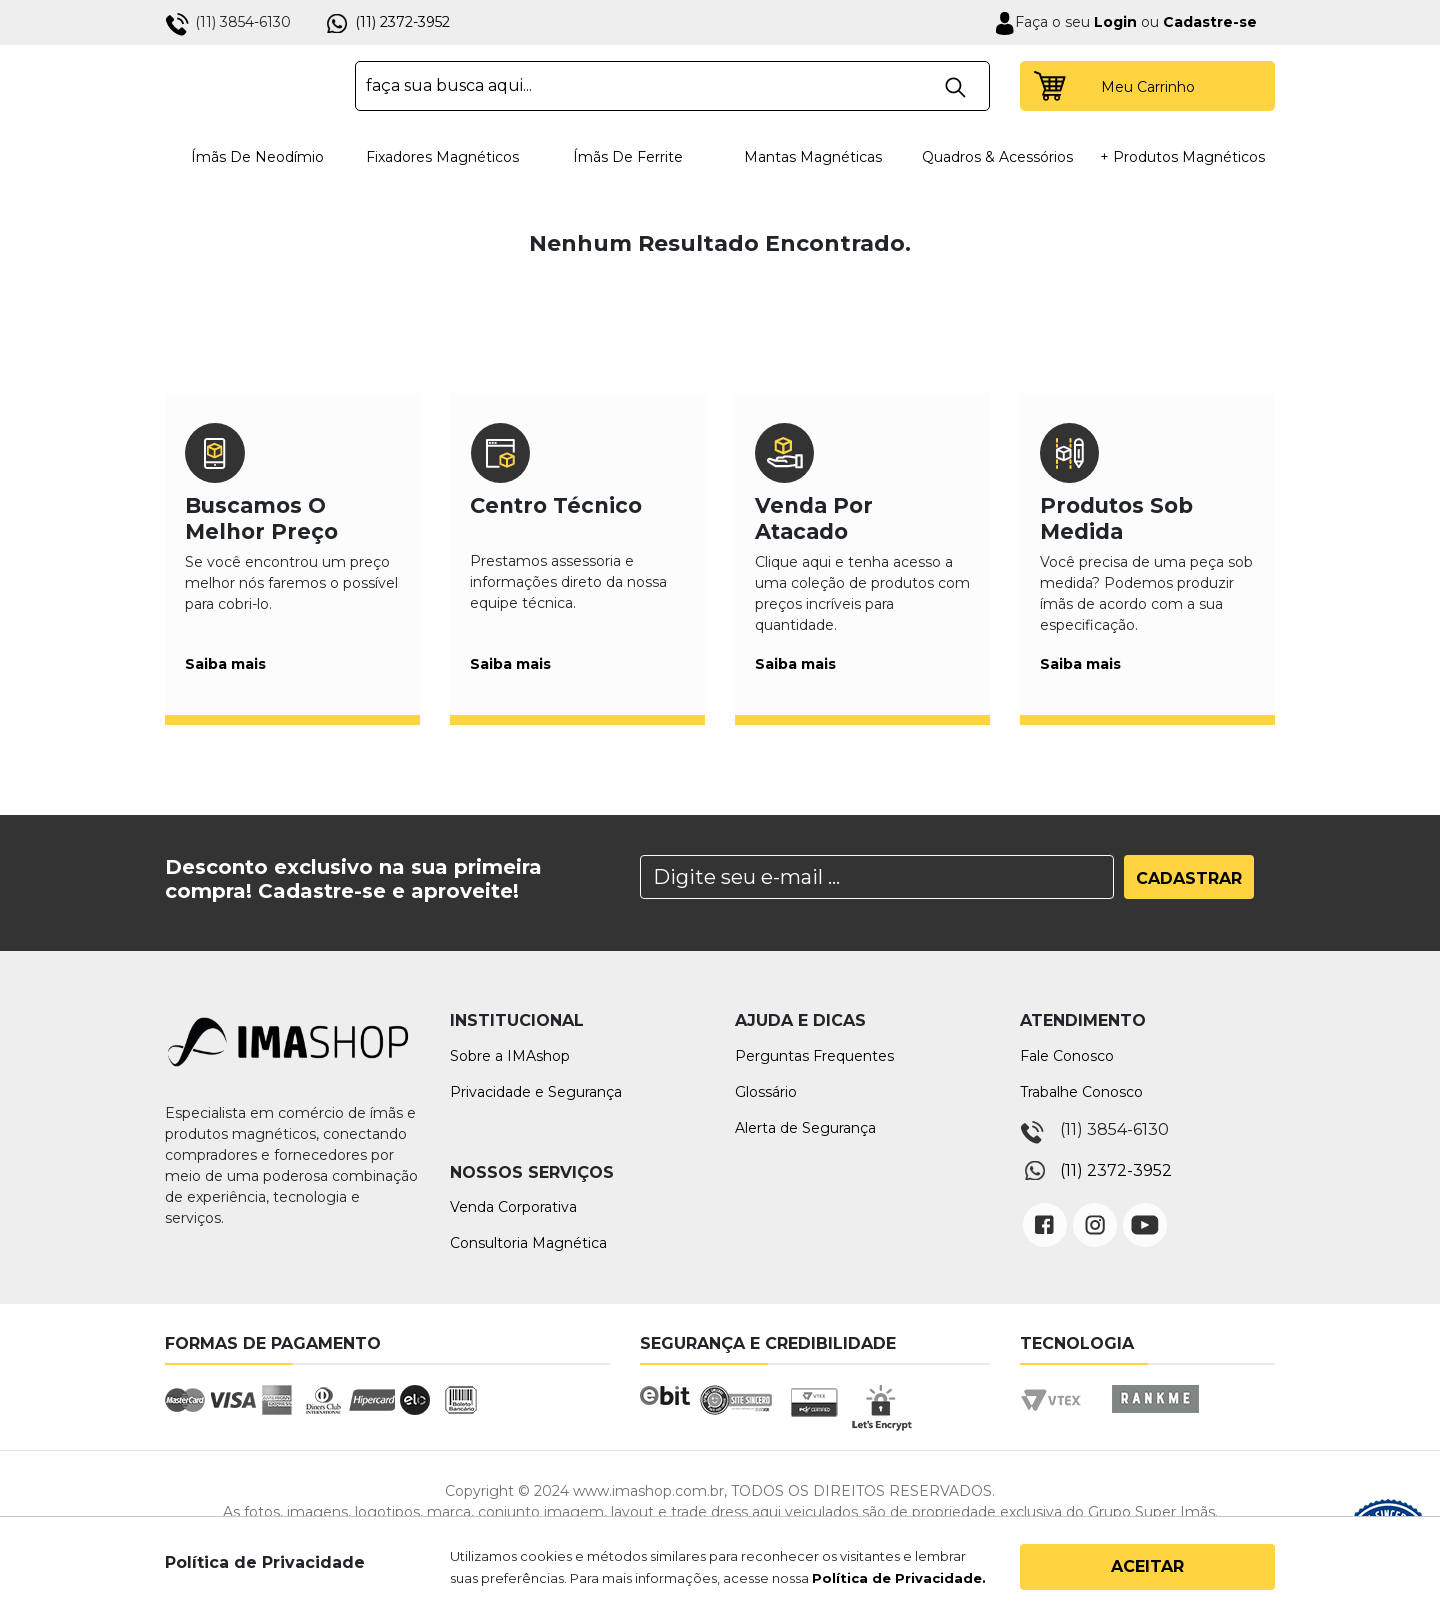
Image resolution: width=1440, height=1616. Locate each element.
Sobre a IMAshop (510, 1056)
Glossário (766, 1092)
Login (1113, 22)
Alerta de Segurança (805, 1128)
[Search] (877, 877)
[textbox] (672, 86)
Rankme (1155, 1417)
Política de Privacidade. (899, 1578)
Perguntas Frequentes (814, 1056)
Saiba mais (225, 664)
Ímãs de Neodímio (257, 157)
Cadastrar (1189, 878)
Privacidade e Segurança (536, 1092)
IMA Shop (246, 86)
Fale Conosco (1067, 1056)
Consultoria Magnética (528, 1243)
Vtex (1057, 1417)
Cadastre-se (1210, 22)
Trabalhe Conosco (1081, 1092)
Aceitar (1147, 1566)
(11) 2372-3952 (402, 22)
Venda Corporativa (513, 1207)
